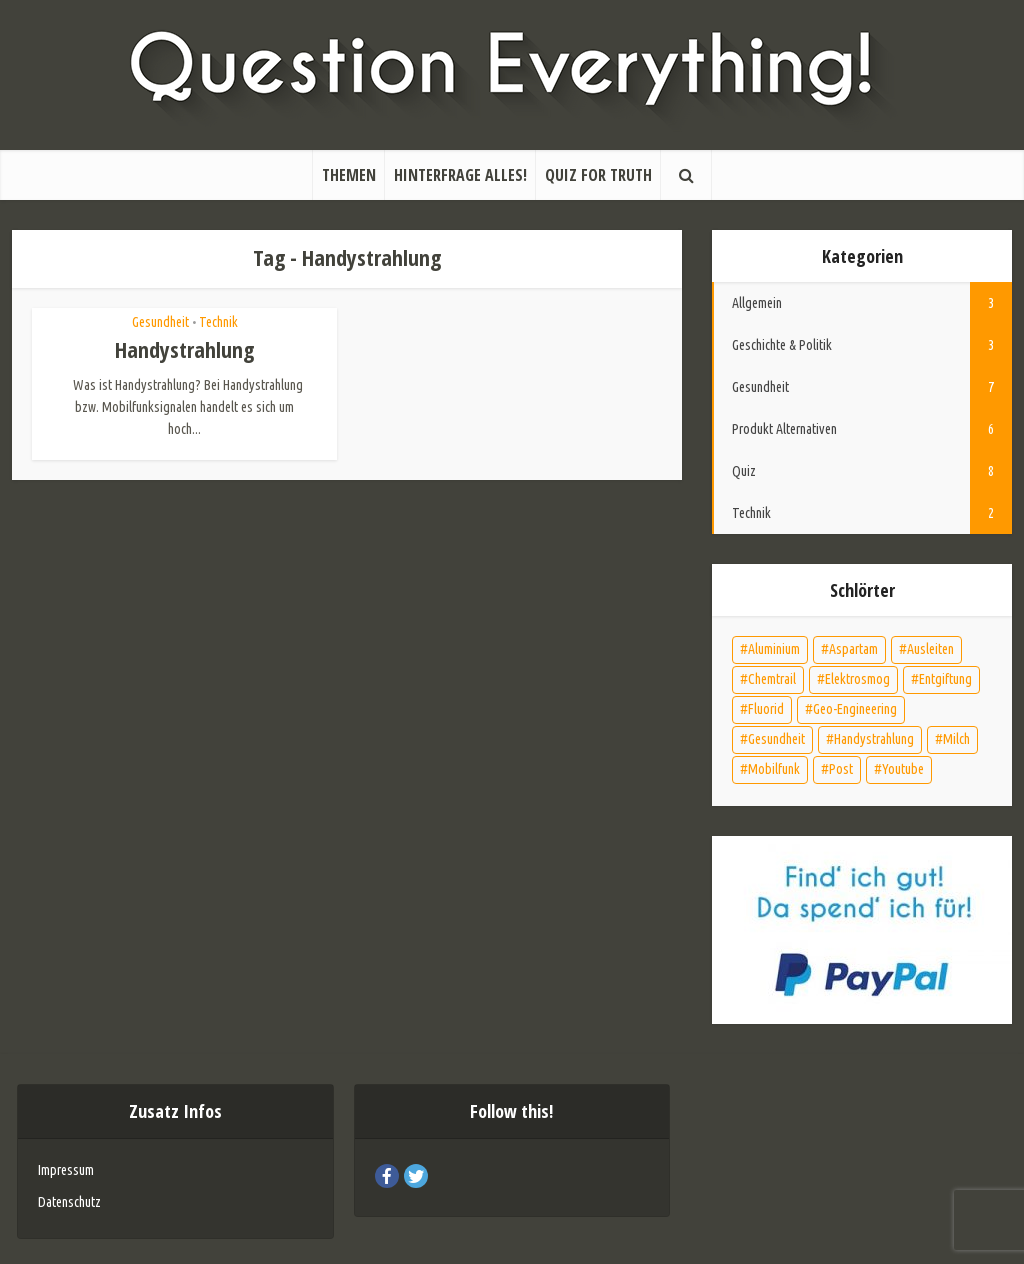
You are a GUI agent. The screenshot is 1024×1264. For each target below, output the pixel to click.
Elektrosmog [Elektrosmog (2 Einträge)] (857, 679)
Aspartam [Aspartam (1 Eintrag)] (853, 649)
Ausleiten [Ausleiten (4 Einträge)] (930, 649)
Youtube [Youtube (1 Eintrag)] (903, 769)
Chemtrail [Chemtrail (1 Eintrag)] (772, 679)
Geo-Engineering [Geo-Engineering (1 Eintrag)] (855, 709)
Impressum (66, 1170)
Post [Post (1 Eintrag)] (841, 769)
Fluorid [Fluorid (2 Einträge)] (766, 709)
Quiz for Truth (598, 175)
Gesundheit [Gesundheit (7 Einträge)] (776, 739)
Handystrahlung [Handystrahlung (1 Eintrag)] (874, 739)
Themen (349, 175)
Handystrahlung (184, 349)
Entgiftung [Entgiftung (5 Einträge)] (945, 679)
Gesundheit (160, 322)
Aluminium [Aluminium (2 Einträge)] (774, 649)
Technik (218, 322)
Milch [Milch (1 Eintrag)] (956, 739)
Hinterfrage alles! (460, 175)
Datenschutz (69, 1202)
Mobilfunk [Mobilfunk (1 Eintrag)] (774, 769)
